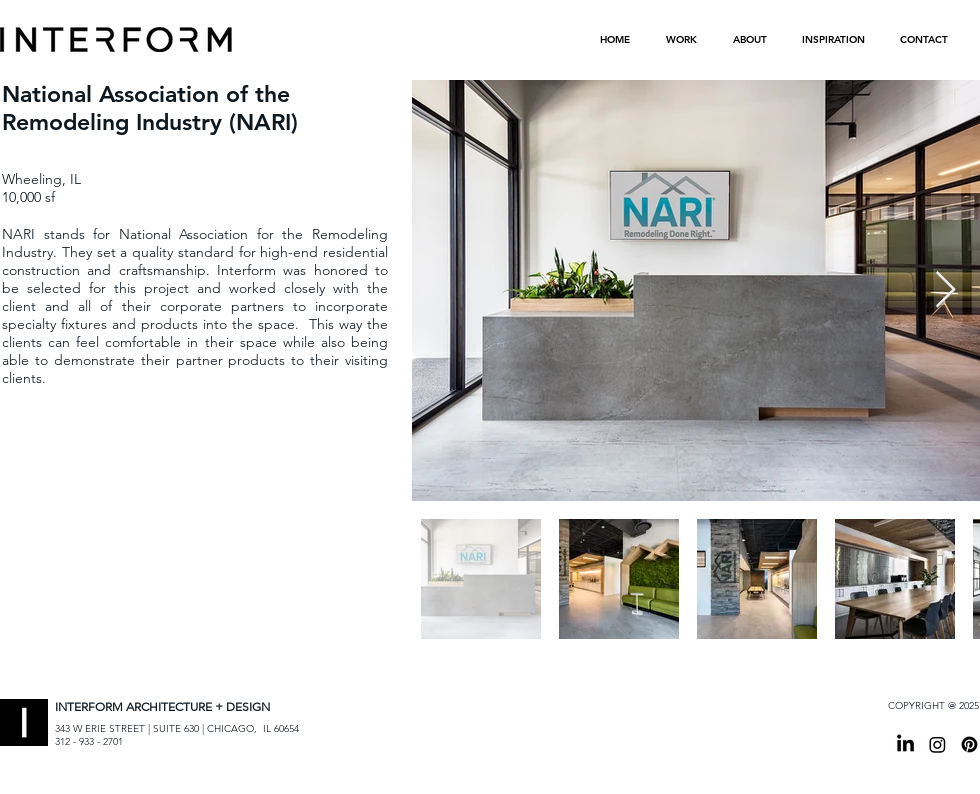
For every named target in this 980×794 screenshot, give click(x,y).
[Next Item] (945, 290)
